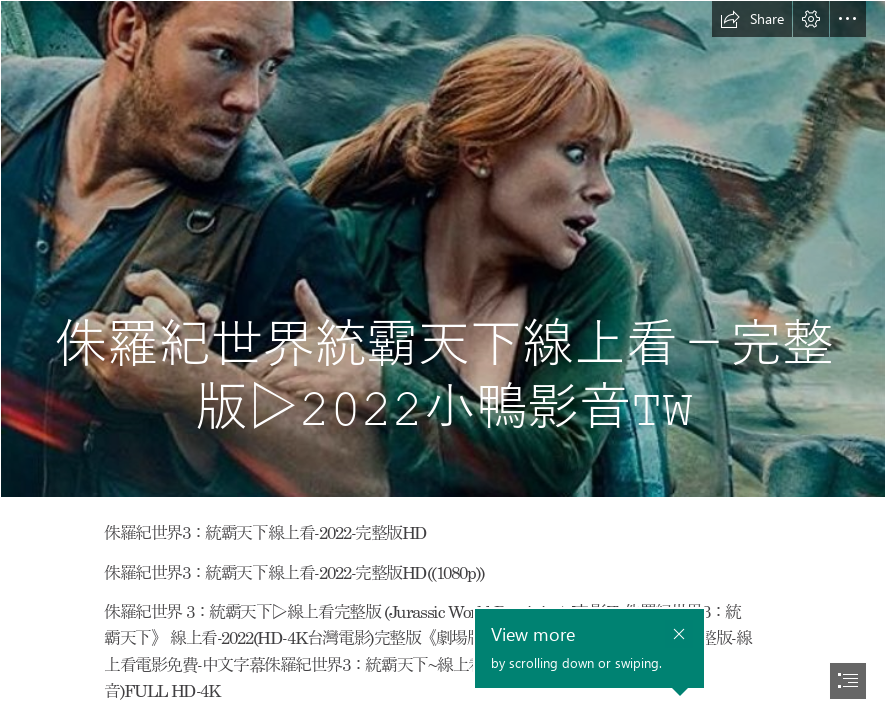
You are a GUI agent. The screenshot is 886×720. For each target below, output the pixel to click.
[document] (443, 360)
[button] (752, 19)
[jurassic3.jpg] (443, 249)
